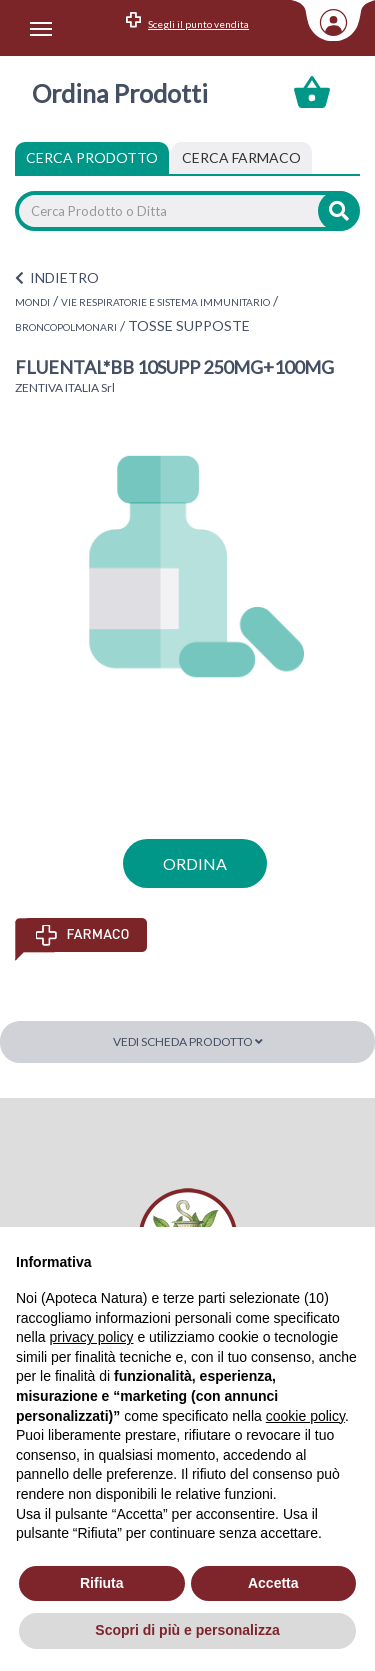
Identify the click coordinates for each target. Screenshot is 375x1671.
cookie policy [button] (305, 1416)
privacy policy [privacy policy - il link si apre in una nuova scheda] (91, 1337)
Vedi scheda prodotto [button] (188, 1041)
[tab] (241, 158)
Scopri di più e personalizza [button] (187, 1630)
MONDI (32, 302)
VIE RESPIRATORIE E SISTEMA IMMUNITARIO (165, 302)
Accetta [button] (273, 1583)
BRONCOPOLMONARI (66, 327)
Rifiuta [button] (102, 1583)
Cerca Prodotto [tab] (92, 157)
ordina (195, 863)
